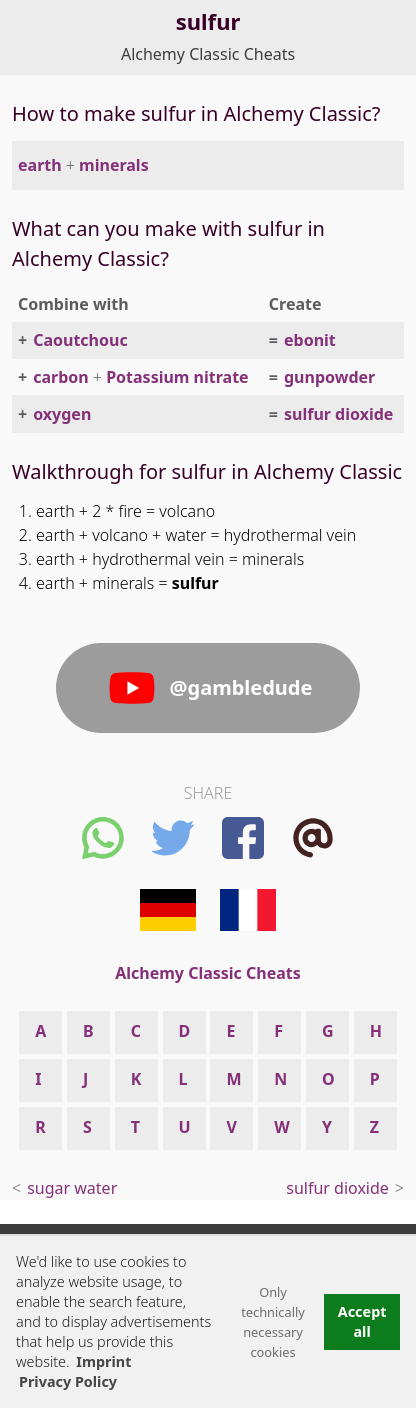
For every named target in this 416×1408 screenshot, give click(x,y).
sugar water (72, 1188)
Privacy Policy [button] (68, 1381)
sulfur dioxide (338, 414)
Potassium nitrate (177, 377)
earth (40, 165)
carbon (61, 377)
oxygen (62, 414)
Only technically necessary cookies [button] (273, 1322)
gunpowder (329, 377)
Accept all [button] (362, 1321)
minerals (114, 165)
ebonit (310, 340)
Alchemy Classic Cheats (208, 54)
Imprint (103, 1361)
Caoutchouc (80, 340)
